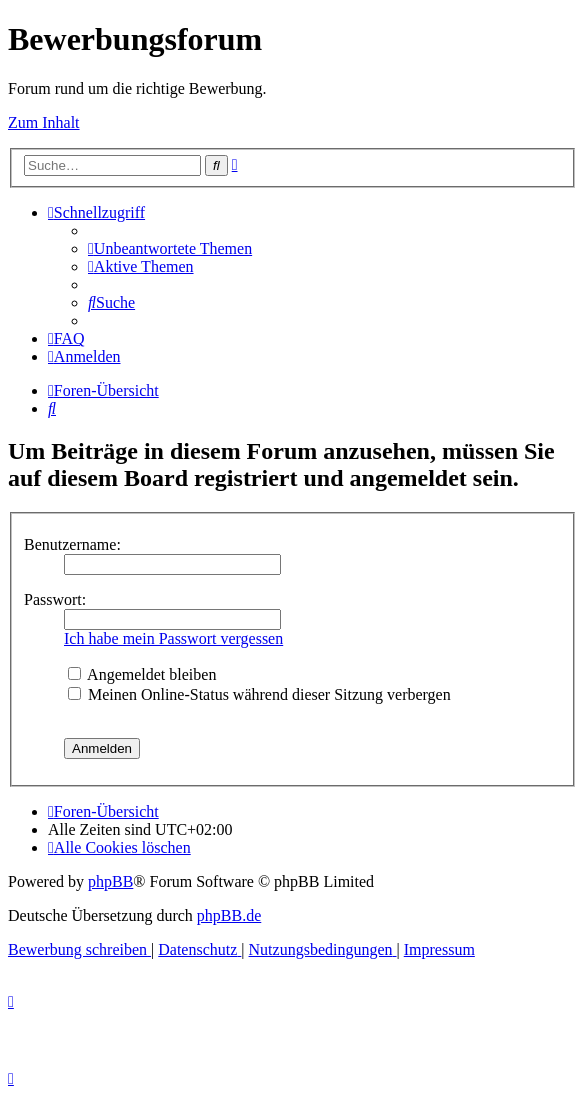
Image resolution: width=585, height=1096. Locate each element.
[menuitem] (170, 248)
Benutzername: (72, 544)
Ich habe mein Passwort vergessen (173, 638)
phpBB (110, 881)
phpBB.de (229, 915)
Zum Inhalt (44, 122)
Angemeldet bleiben (142, 674)
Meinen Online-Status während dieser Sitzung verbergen (259, 694)
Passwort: (55, 599)
